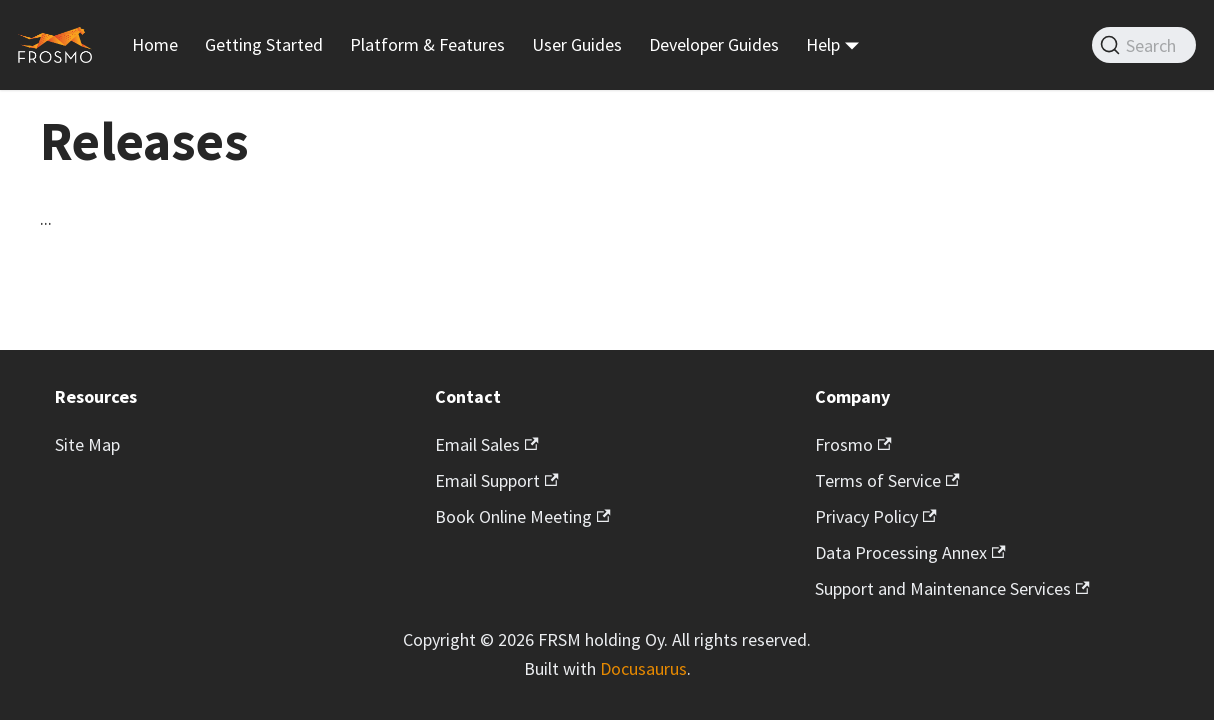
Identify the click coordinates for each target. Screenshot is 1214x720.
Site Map (87, 444)
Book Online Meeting (523, 516)
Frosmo (853, 444)
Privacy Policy (876, 516)
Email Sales (487, 444)
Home (155, 44)
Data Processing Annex (910, 552)
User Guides (577, 44)
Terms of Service (887, 480)
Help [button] (823, 44)
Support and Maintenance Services (952, 588)
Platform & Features (427, 44)
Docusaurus (643, 668)
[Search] (1144, 45)
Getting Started (264, 44)
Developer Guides (714, 44)
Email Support (497, 480)
